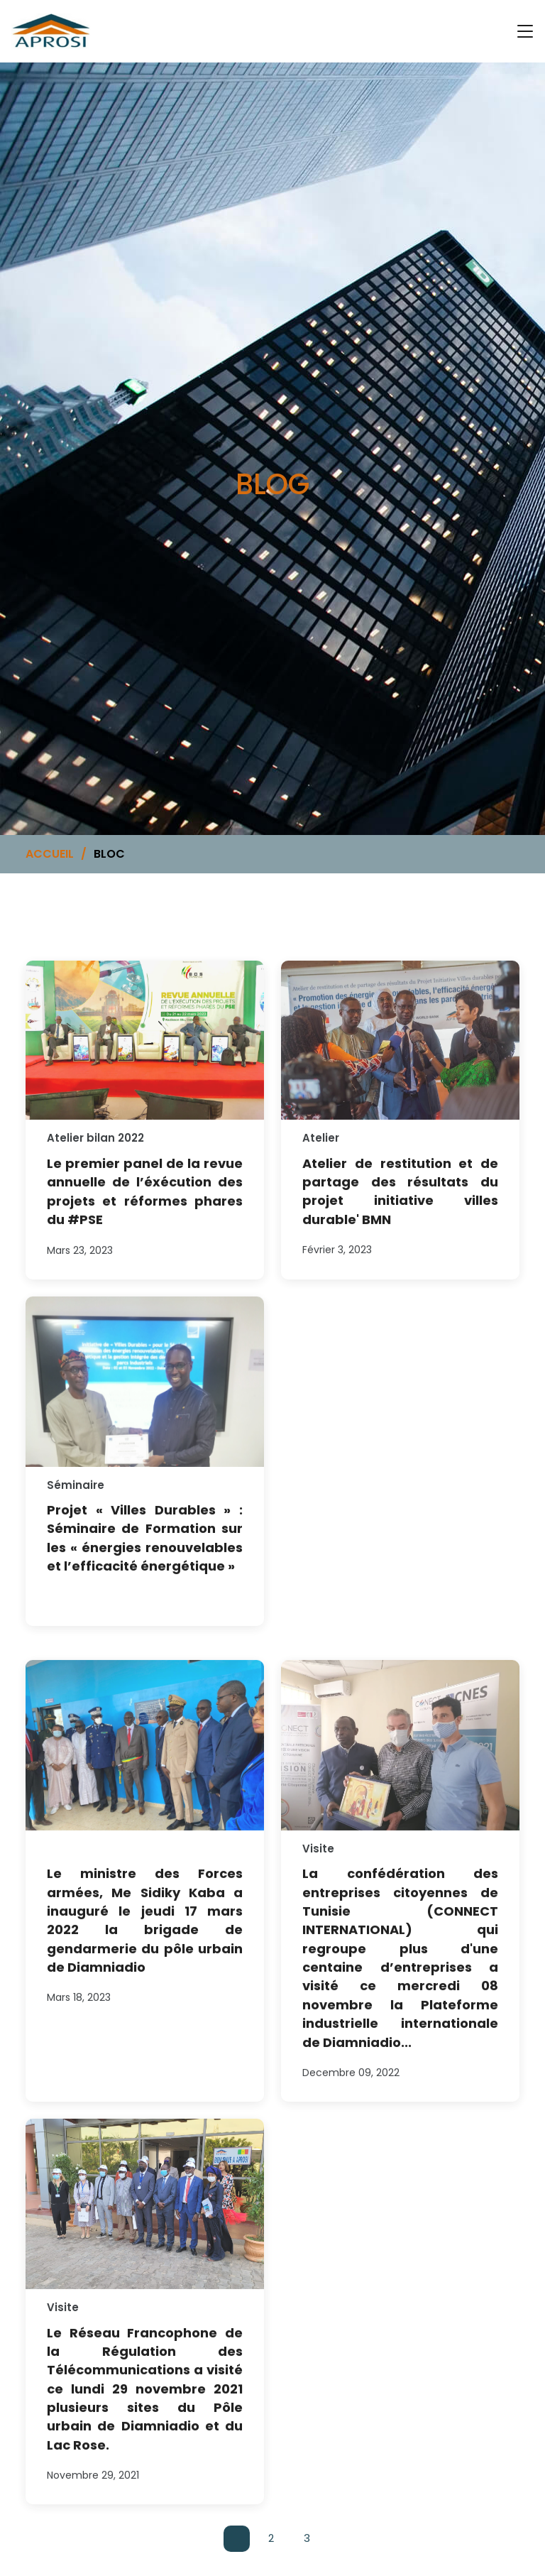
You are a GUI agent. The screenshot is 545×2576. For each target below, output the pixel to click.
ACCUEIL (50, 854)
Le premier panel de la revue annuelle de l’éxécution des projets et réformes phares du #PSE (145, 1206)
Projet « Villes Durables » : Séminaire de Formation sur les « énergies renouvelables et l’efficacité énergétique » (145, 1552)
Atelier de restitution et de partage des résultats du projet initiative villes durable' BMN (400, 1206)
